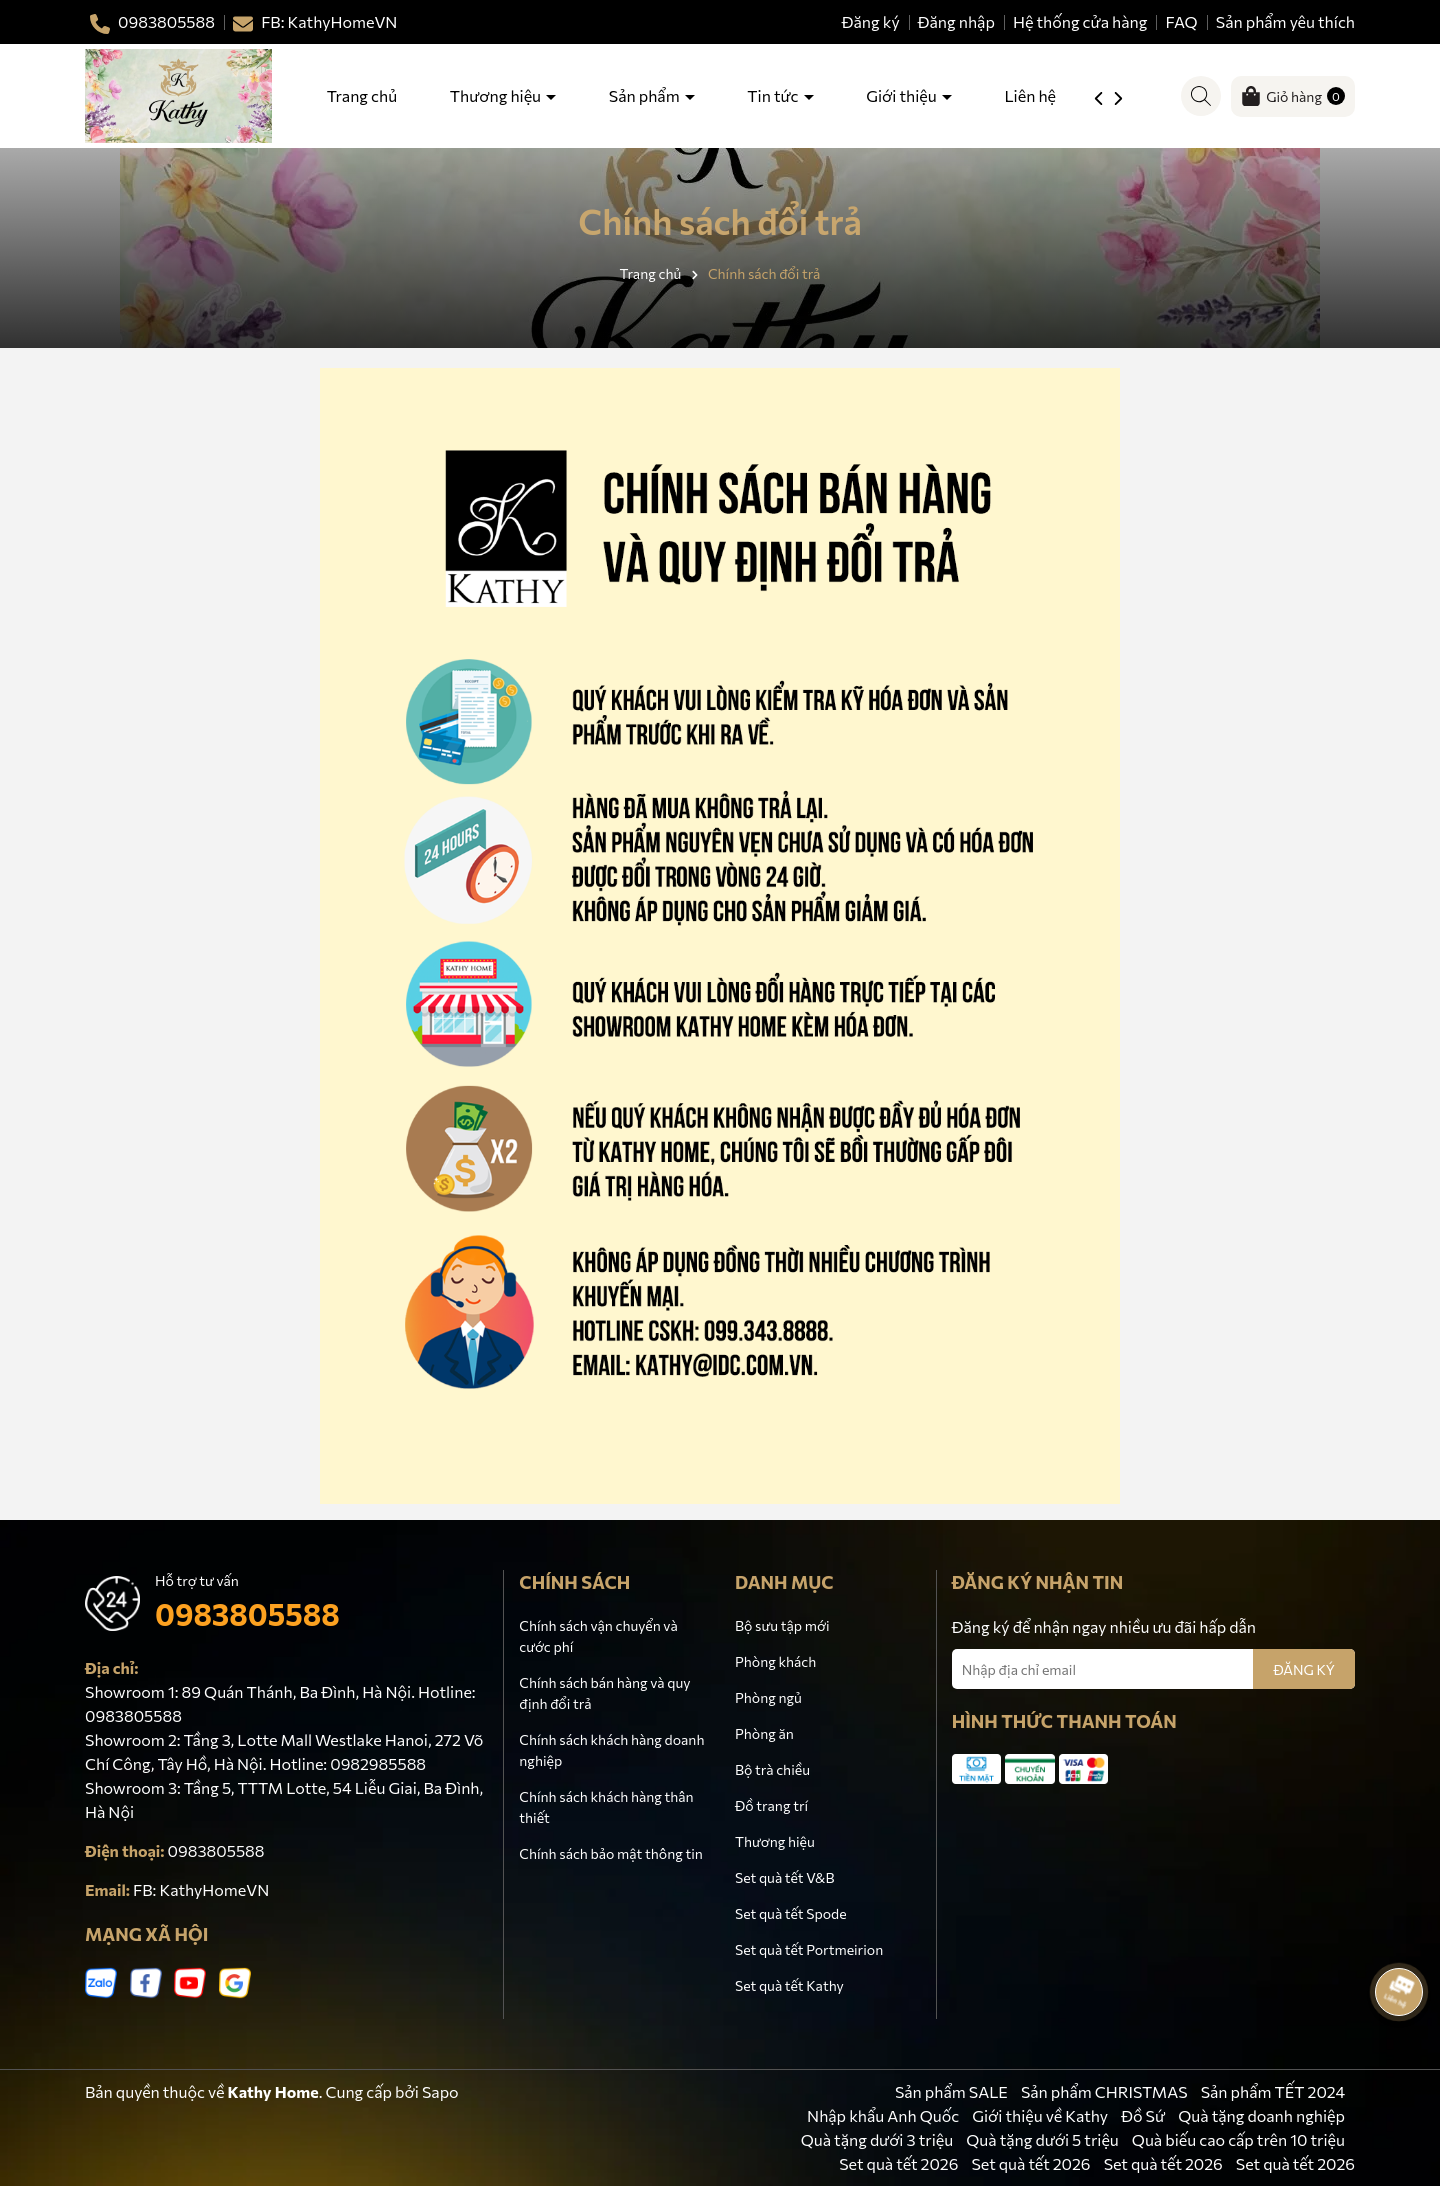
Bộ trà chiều (772, 1769)
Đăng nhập (956, 21)
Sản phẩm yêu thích (1285, 21)
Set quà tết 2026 (898, 2163)
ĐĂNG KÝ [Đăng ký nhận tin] (1304, 1669)
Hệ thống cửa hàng (1080, 21)
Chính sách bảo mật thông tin (610, 1853)
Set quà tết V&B (784, 1877)
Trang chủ (362, 95)
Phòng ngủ (768, 1697)
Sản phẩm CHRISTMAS (1104, 2091)
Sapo (440, 2091)
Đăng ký (871, 21)
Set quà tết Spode (791, 1913)
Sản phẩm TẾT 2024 (1273, 2091)
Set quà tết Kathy (789, 1985)
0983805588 (247, 1613)
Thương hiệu (497, 95)
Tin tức (774, 95)
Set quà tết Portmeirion (809, 1949)
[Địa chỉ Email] (1153, 1669)
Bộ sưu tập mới (782, 1625)
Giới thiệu (902, 95)
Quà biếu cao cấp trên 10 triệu (1238, 2139)
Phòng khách (775, 1661)
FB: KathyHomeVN (201, 1889)
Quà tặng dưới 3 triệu (877, 2139)
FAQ (1182, 21)
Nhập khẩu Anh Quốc (883, 2115)
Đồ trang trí (771, 1805)
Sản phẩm (646, 95)
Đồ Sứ (1143, 2115)
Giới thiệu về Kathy (1040, 2115)
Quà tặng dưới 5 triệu (1042, 2139)
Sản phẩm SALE (951, 2091)
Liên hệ (1030, 95)
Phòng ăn (764, 1733)
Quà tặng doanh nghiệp (1261, 2115)
